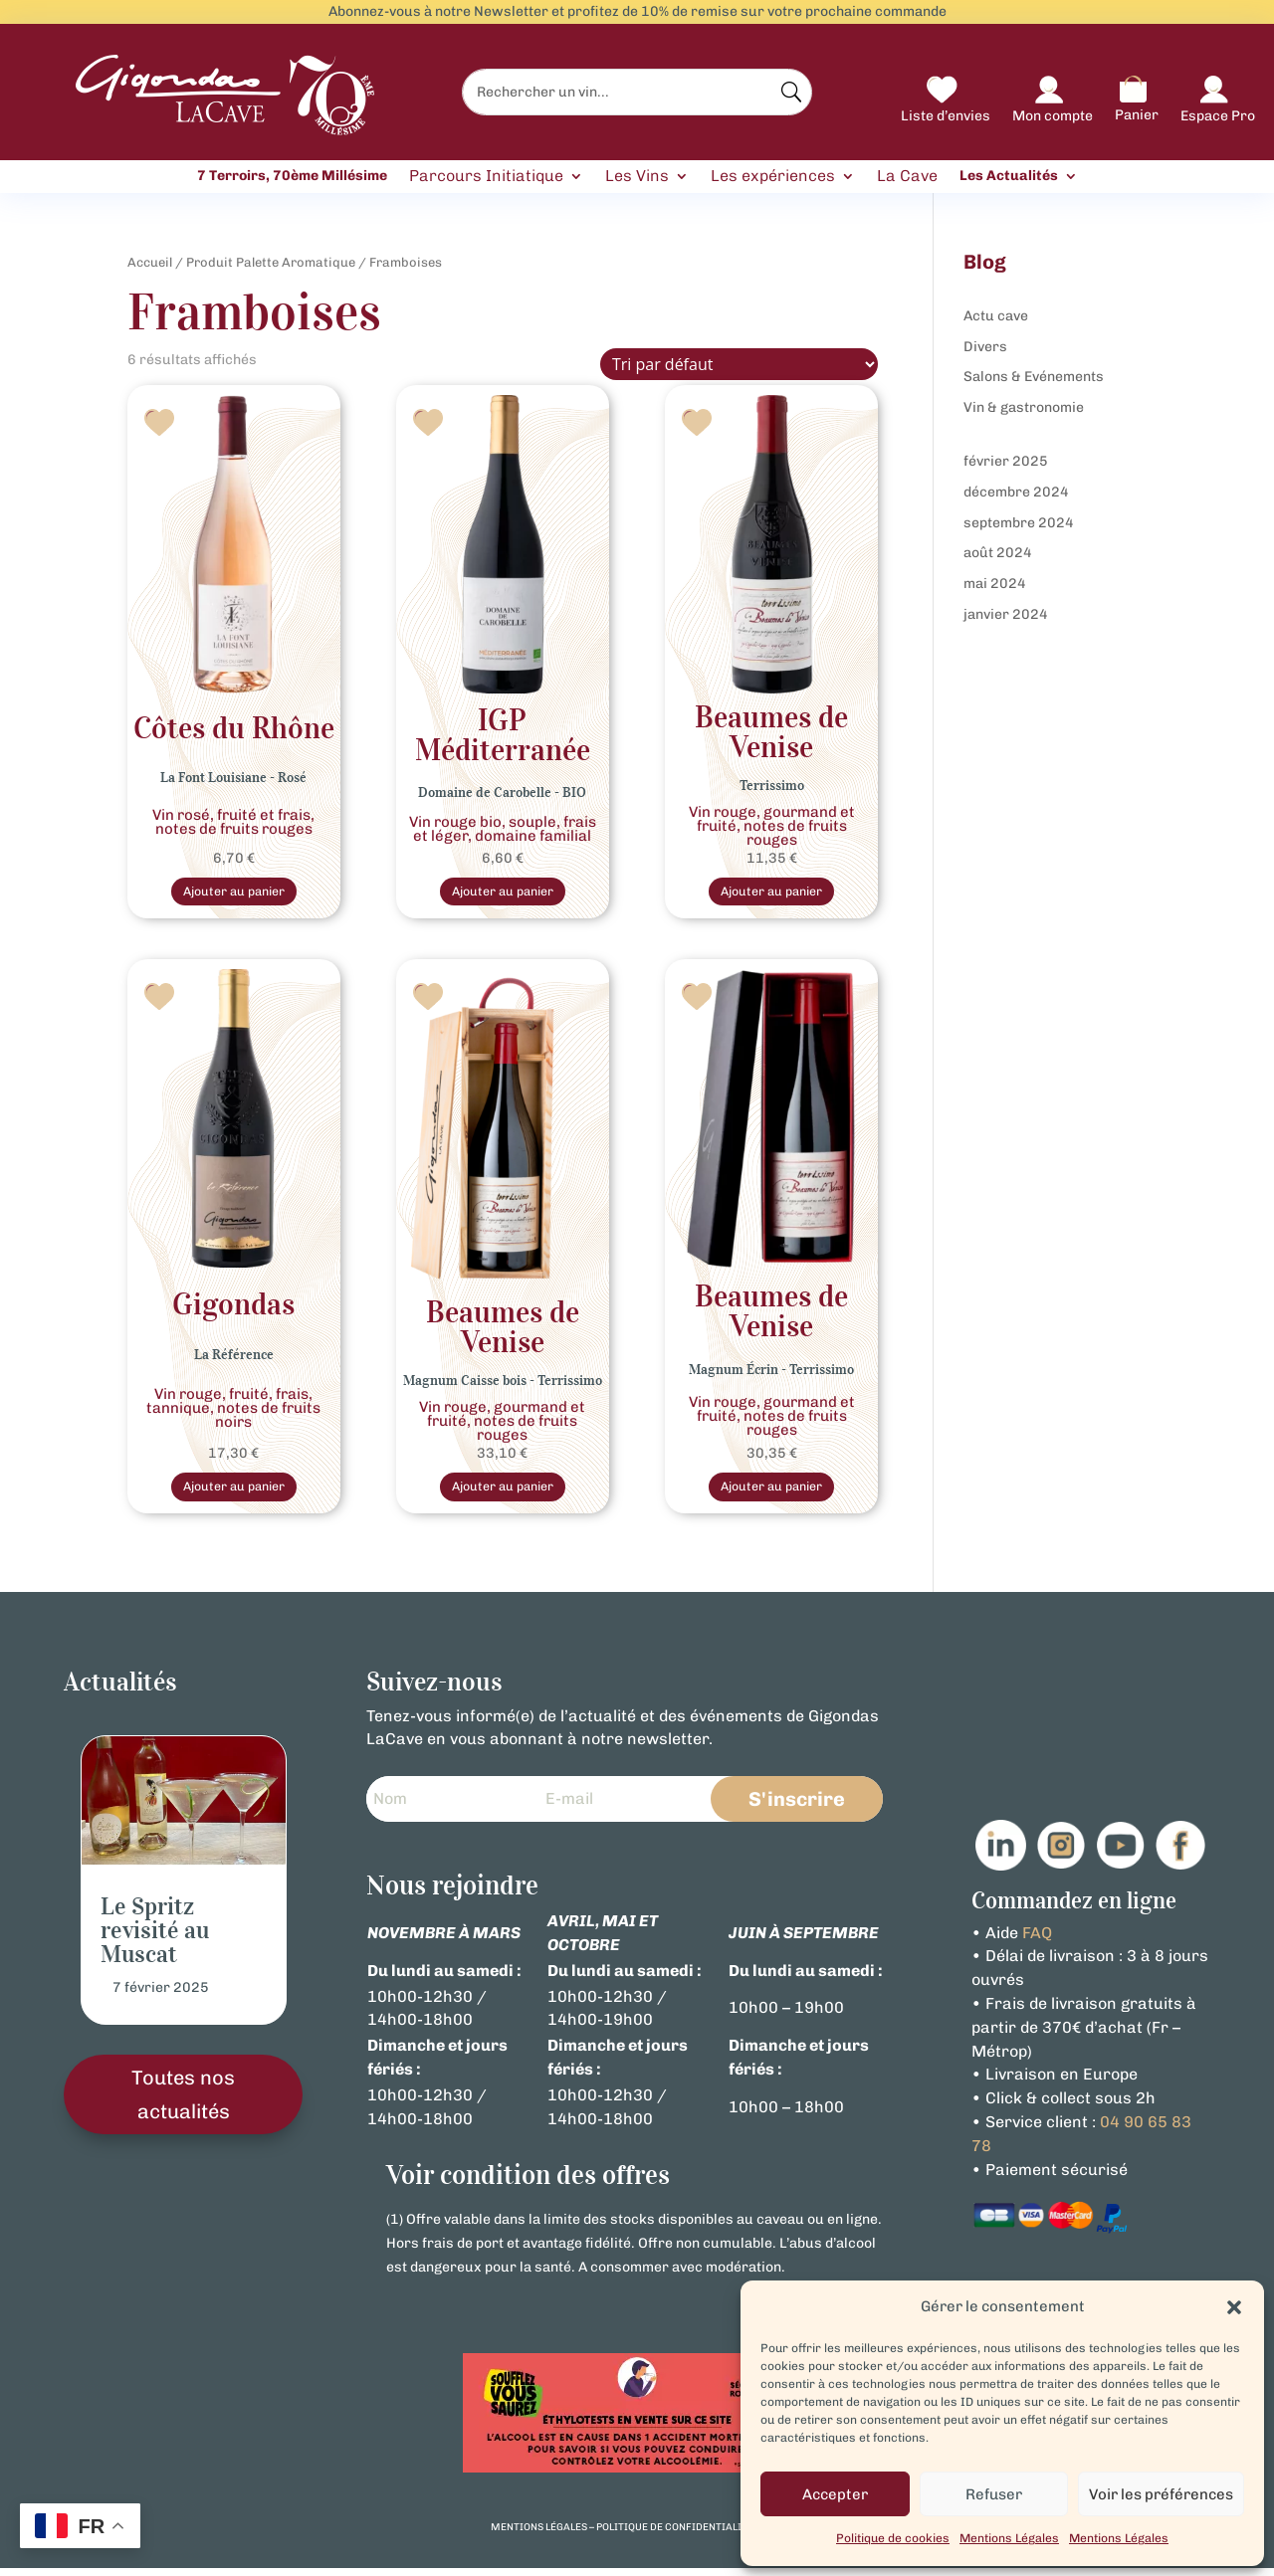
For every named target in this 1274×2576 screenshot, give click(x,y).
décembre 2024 (1016, 492)
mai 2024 (994, 583)
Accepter (835, 2494)
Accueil (149, 262)
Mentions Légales (1009, 2538)
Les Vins (637, 176)
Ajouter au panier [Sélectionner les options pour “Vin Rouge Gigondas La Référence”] (234, 1492)
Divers (985, 346)
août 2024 (997, 552)
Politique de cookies (893, 2538)
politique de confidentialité (674, 2535)
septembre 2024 (1018, 522)
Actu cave (995, 315)
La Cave (907, 176)
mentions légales (539, 2535)
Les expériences (773, 176)
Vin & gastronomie (1023, 407)
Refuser (993, 2494)
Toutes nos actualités (183, 2102)
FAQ (1037, 1939)
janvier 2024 (1005, 614)
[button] (1234, 2307)
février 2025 (1005, 461)
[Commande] (739, 364)
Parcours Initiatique (486, 176)
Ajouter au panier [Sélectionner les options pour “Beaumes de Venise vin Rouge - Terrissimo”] (771, 893)
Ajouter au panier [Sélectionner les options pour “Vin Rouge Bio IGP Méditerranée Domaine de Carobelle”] (502, 893)
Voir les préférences (1161, 2494)
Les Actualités (1008, 176)
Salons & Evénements (1033, 376)
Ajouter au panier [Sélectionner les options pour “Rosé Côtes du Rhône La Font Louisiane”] (234, 893)
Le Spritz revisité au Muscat (155, 1937)
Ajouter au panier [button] (502, 1492)
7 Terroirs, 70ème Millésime (292, 176)
